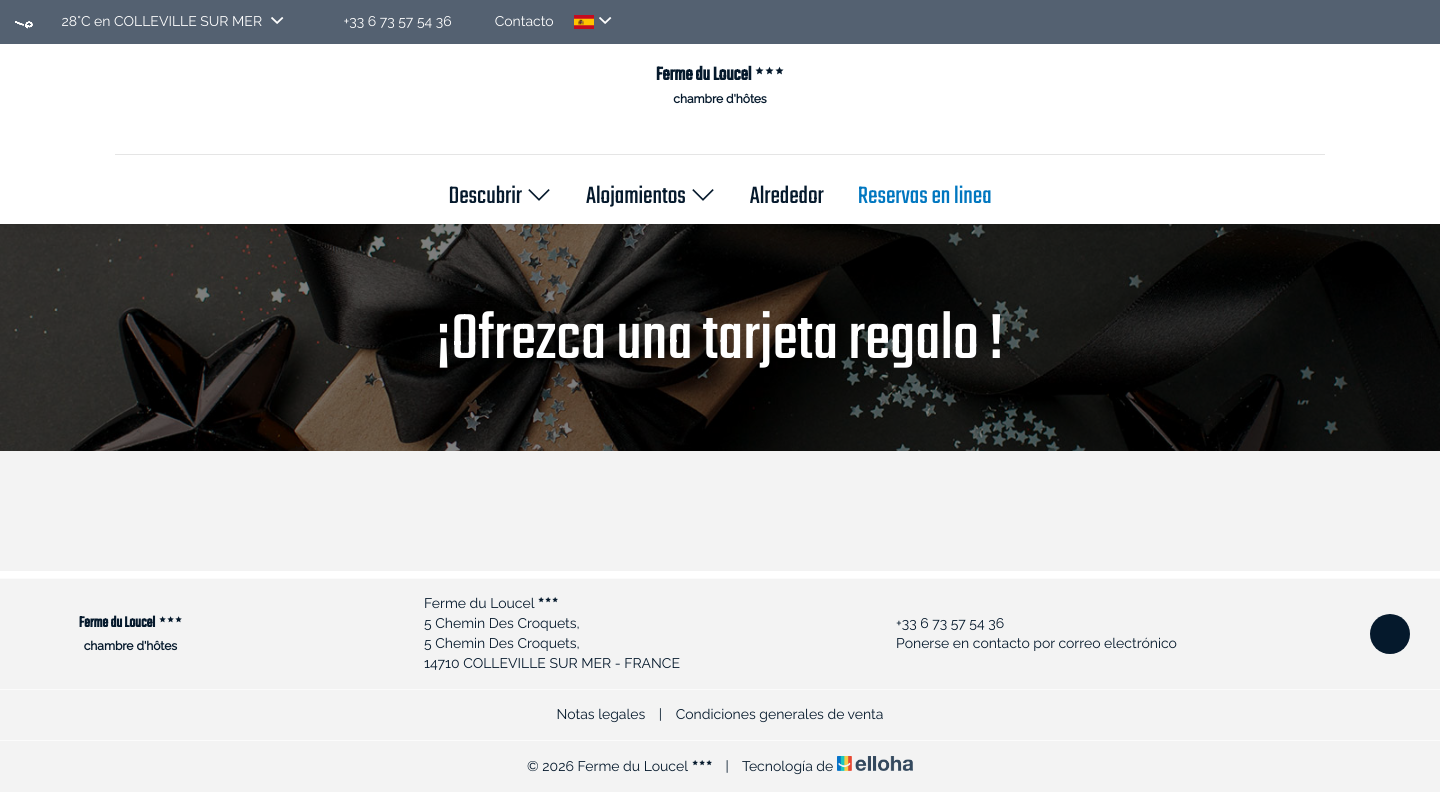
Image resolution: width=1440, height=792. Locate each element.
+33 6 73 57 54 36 (938, 624)
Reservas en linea (925, 198)
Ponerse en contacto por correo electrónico (1025, 644)
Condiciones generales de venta (780, 715)
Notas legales (601, 715)
